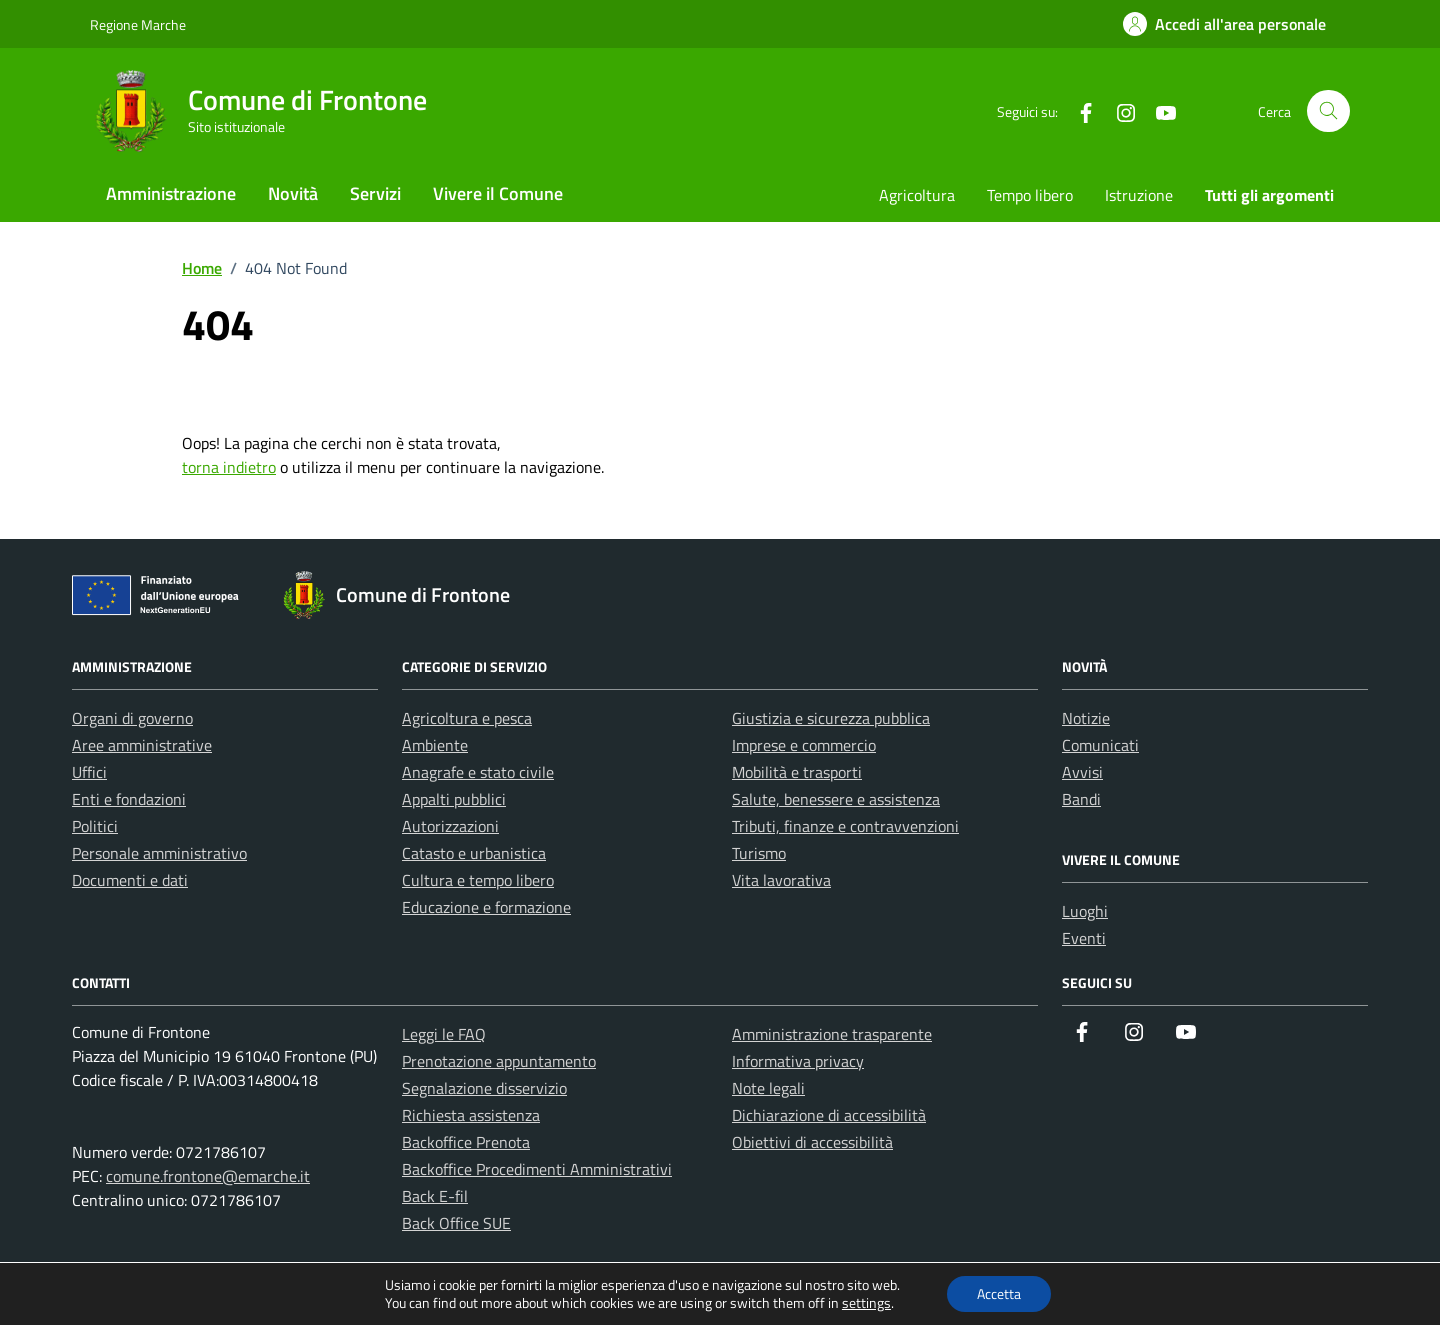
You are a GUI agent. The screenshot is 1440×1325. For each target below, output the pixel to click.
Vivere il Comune (498, 193)
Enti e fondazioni (129, 799)
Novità (293, 193)
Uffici (89, 772)
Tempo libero (1030, 195)
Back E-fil (435, 1196)
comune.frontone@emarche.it (208, 1176)
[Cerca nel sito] (1328, 111)
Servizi (375, 193)
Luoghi (1085, 911)
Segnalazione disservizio (484, 1088)
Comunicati (1100, 745)
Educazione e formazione (486, 907)
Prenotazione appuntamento (499, 1061)
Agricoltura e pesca (467, 718)
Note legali (768, 1088)
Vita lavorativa (781, 880)
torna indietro (229, 467)
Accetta (999, 1293)
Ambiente (435, 745)
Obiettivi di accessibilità (812, 1142)
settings (866, 1303)
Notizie (1086, 718)
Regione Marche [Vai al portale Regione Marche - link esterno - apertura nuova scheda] (138, 24)
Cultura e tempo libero (478, 880)
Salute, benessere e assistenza (836, 799)
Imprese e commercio (804, 745)
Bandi (1081, 799)
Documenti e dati (130, 880)
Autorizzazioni (450, 826)
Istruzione (1139, 195)
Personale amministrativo (159, 853)
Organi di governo (132, 718)
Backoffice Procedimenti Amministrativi (537, 1169)
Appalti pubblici (454, 799)
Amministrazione (171, 193)
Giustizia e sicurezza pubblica (831, 718)
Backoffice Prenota (466, 1142)
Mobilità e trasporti (797, 772)
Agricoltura (917, 195)
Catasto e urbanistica (474, 853)
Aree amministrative (142, 745)
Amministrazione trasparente (832, 1034)
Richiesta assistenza (471, 1115)
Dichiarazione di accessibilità (829, 1115)
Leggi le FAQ (444, 1034)
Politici (95, 826)
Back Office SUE (456, 1223)
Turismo (759, 853)
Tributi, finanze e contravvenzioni (845, 826)
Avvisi (1082, 772)
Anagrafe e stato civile (478, 772)
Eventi (1084, 938)
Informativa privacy (798, 1061)
